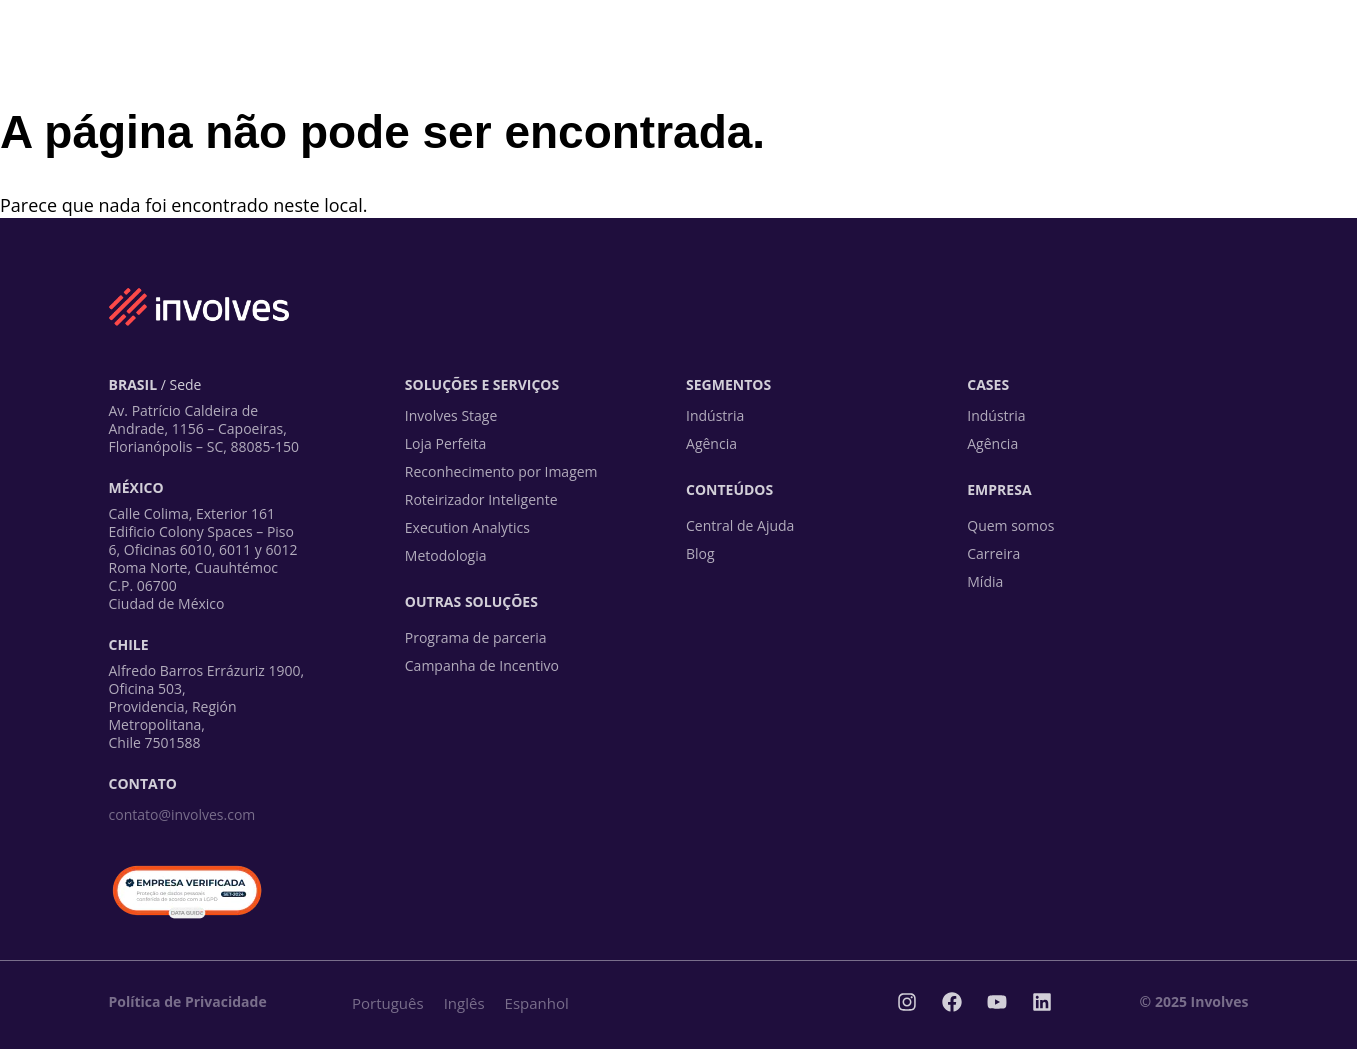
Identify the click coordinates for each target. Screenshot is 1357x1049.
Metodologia (446, 555)
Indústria (715, 415)
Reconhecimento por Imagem (501, 471)
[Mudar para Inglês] (464, 1002)
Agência (711, 443)
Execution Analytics (467, 527)
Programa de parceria (476, 637)
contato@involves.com (182, 814)
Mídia (985, 581)
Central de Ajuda (740, 525)
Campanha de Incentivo (482, 665)
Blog (700, 553)
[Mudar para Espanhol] (537, 1002)
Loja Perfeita (446, 443)
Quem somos (1010, 525)
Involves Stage (451, 415)
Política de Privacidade (188, 1001)
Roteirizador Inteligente (481, 499)
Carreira (993, 553)
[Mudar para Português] (388, 1002)
